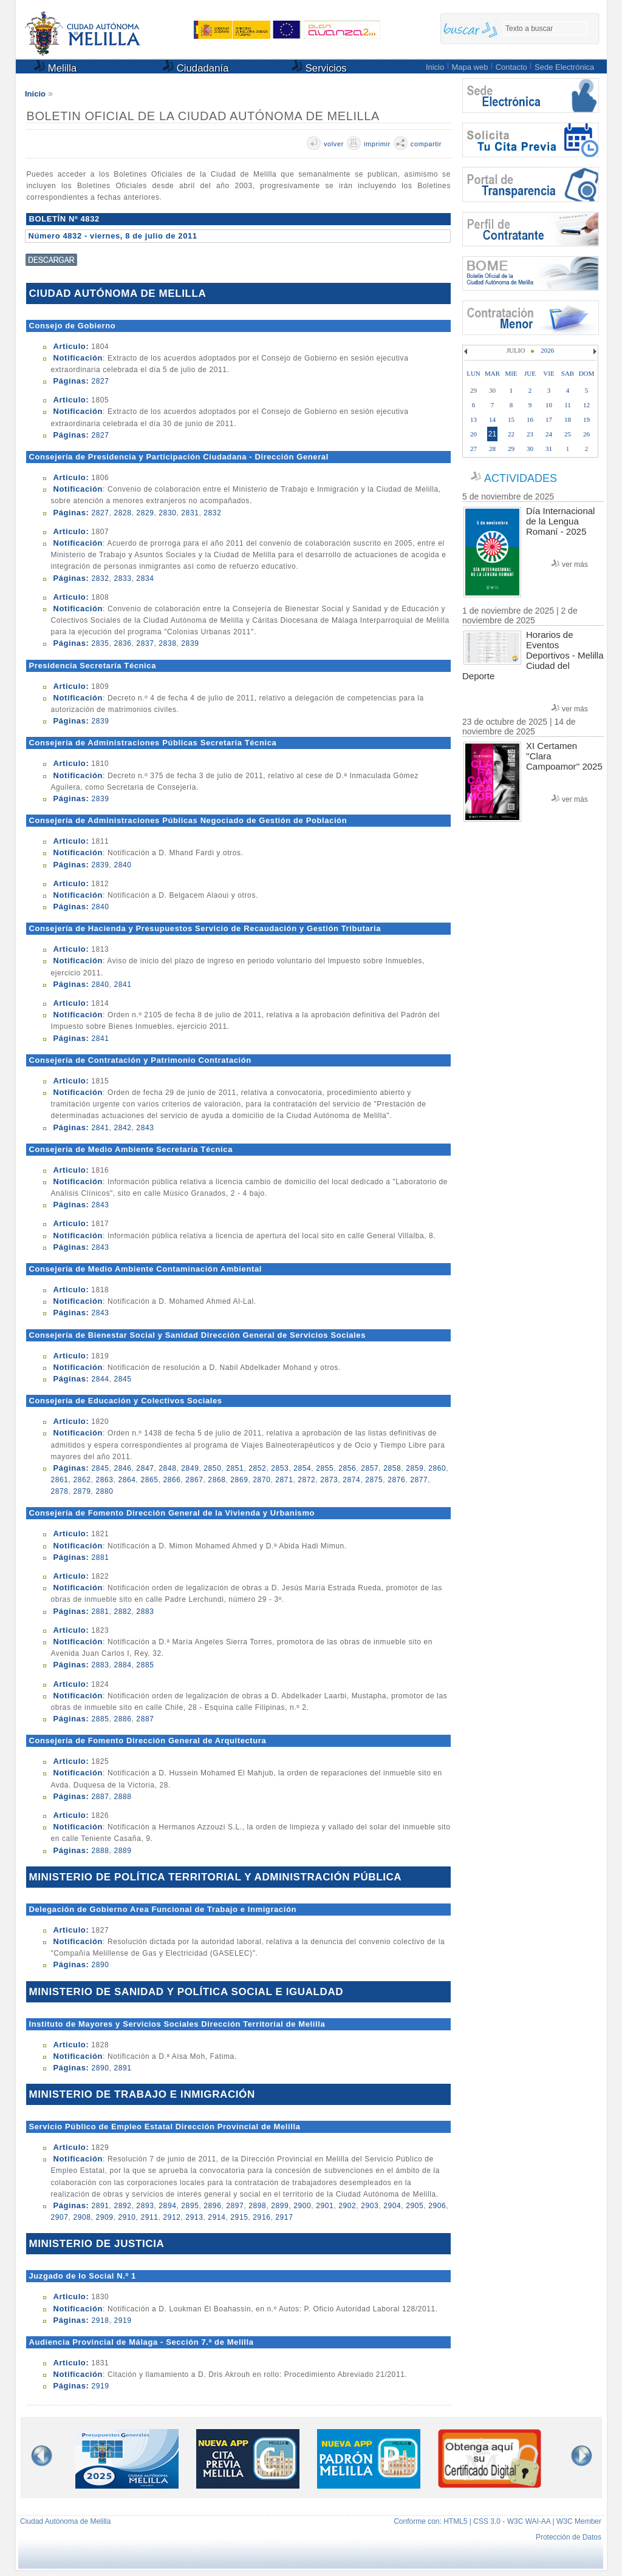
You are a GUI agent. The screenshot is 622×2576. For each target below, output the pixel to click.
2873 (329, 1480)
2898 (257, 2205)
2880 (104, 1491)
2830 (167, 513)
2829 (145, 513)
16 (530, 419)
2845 (122, 1379)
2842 (122, 1128)
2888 (122, 1796)
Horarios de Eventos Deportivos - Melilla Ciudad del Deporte (533, 655)
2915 (239, 2217)
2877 (419, 1480)
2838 (167, 643)
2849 (190, 1468)
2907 (59, 2217)
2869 (239, 1480)
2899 (280, 2205)
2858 (392, 1468)
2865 (149, 1480)
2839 (190, 643)
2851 (235, 1468)
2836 (122, 643)
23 (530, 434)
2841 (122, 984)
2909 (104, 2217)
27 (473, 448)
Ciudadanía (196, 67)
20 (473, 434)
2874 (351, 1480)
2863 (104, 1480)
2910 (126, 2217)
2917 (284, 2217)
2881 (100, 1557)
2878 (59, 1491)
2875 (374, 1480)
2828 (122, 513)
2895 (190, 2205)
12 (586, 404)
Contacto (511, 67)
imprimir (377, 143)
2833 (122, 578)
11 (567, 404)
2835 (100, 643)
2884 (122, 1665)
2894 (167, 2205)
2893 (145, 2205)
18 (567, 419)
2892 (122, 2205)
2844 (100, 1379)
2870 (261, 1480)
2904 (392, 2205)
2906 (437, 2205)
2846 (122, 1468)
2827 (100, 381)
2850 (212, 1468)
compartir (426, 143)
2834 (145, 578)
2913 (194, 2217)
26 (586, 434)
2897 (235, 2205)
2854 (302, 1468)
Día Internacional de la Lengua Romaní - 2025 (560, 521)
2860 (437, 1468)
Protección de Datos (568, 2537)
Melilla (55, 67)
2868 (216, 1480)
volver (334, 143)
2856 (347, 1468)
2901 (324, 2205)
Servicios (319, 67)
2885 (145, 1665)
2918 (100, 2320)
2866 (171, 1480)
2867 (194, 1480)
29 (511, 448)
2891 (122, 2068)
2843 (145, 1128)
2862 (82, 1480)
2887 (145, 1719)
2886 (122, 1719)
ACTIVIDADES (520, 478)
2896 (212, 2205)
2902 (347, 2205)
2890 (100, 1965)
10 (548, 404)
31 (548, 448)
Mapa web (469, 67)
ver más (575, 564)
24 (548, 434)
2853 (280, 1468)
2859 (414, 1468)
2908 (82, 2217)
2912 (171, 2217)
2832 (212, 513)
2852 (257, 1468)
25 (567, 434)
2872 (306, 1480)
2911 (149, 2217)
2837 (145, 643)
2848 (167, 1468)
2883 (145, 1611)
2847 (145, 1468)
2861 (59, 1480)
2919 (122, 2320)
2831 (190, 513)
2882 (122, 1611)
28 (492, 448)
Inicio (435, 67)
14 (492, 419)
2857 (369, 1468)
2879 (82, 1491)
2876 (396, 1480)
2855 (324, 1468)
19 (586, 419)
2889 (122, 1850)
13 (473, 419)
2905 (414, 2205)
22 (511, 434)
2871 (284, 1480)
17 (548, 419)
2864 (126, 1480)
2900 (302, 2205)
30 (530, 448)
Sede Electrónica (564, 67)
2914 (216, 2217)
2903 (369, 2205)
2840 (122, 865)
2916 (261, 2217)
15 (511, 419)
